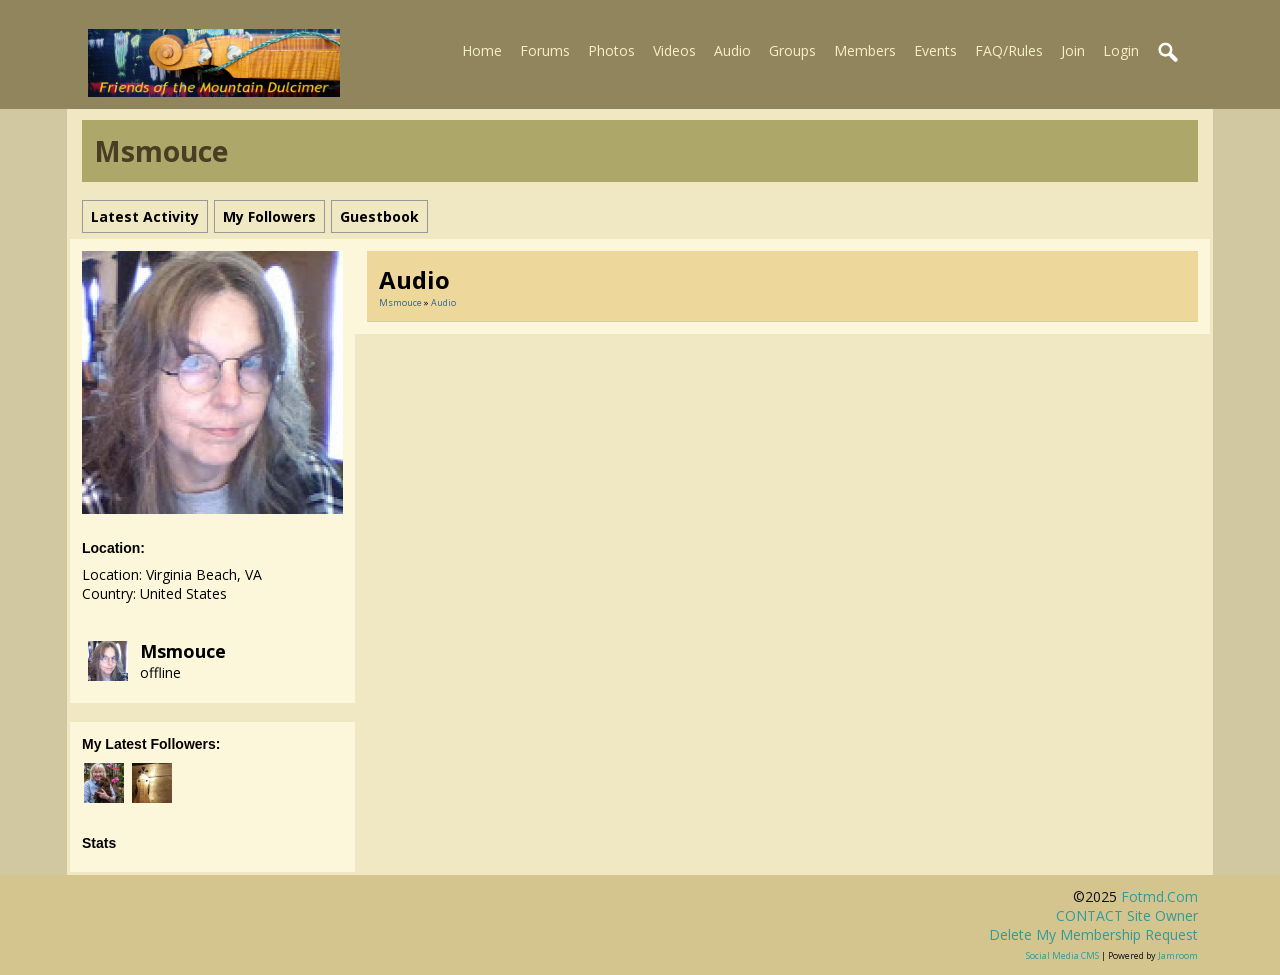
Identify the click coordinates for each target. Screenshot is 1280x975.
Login (1121, 50)
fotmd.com (1159, 896)
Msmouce (183, 651)
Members (865, 50)
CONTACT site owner (1127, 915)
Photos (611, 50)
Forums (545, 50)
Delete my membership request (1093, 934)
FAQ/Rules (1009, 50)
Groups (792, 50)
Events (935, 50)
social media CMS (1062, 955)
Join (1073, 50)
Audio (732, 50)
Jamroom (1178, 955)
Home (482, 50)
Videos (674, 50)
